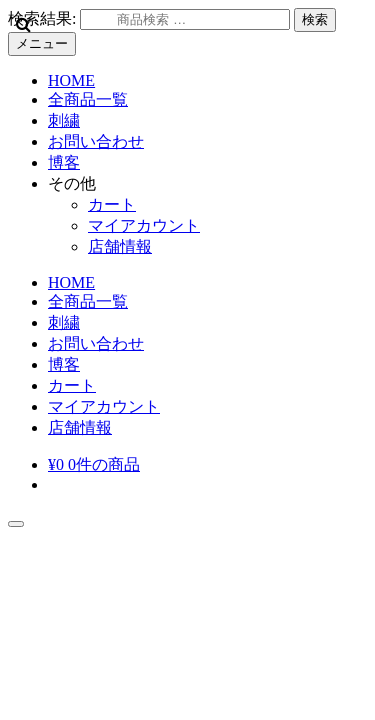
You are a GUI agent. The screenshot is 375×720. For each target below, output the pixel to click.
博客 (64, 162)
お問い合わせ (96, 141)
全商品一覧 (88, 99)
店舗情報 (120, 246)
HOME (71, 80)
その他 (72, 183)
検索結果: (42, 18)
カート (112, 204)
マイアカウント (144, 225)
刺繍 (64, 120)
